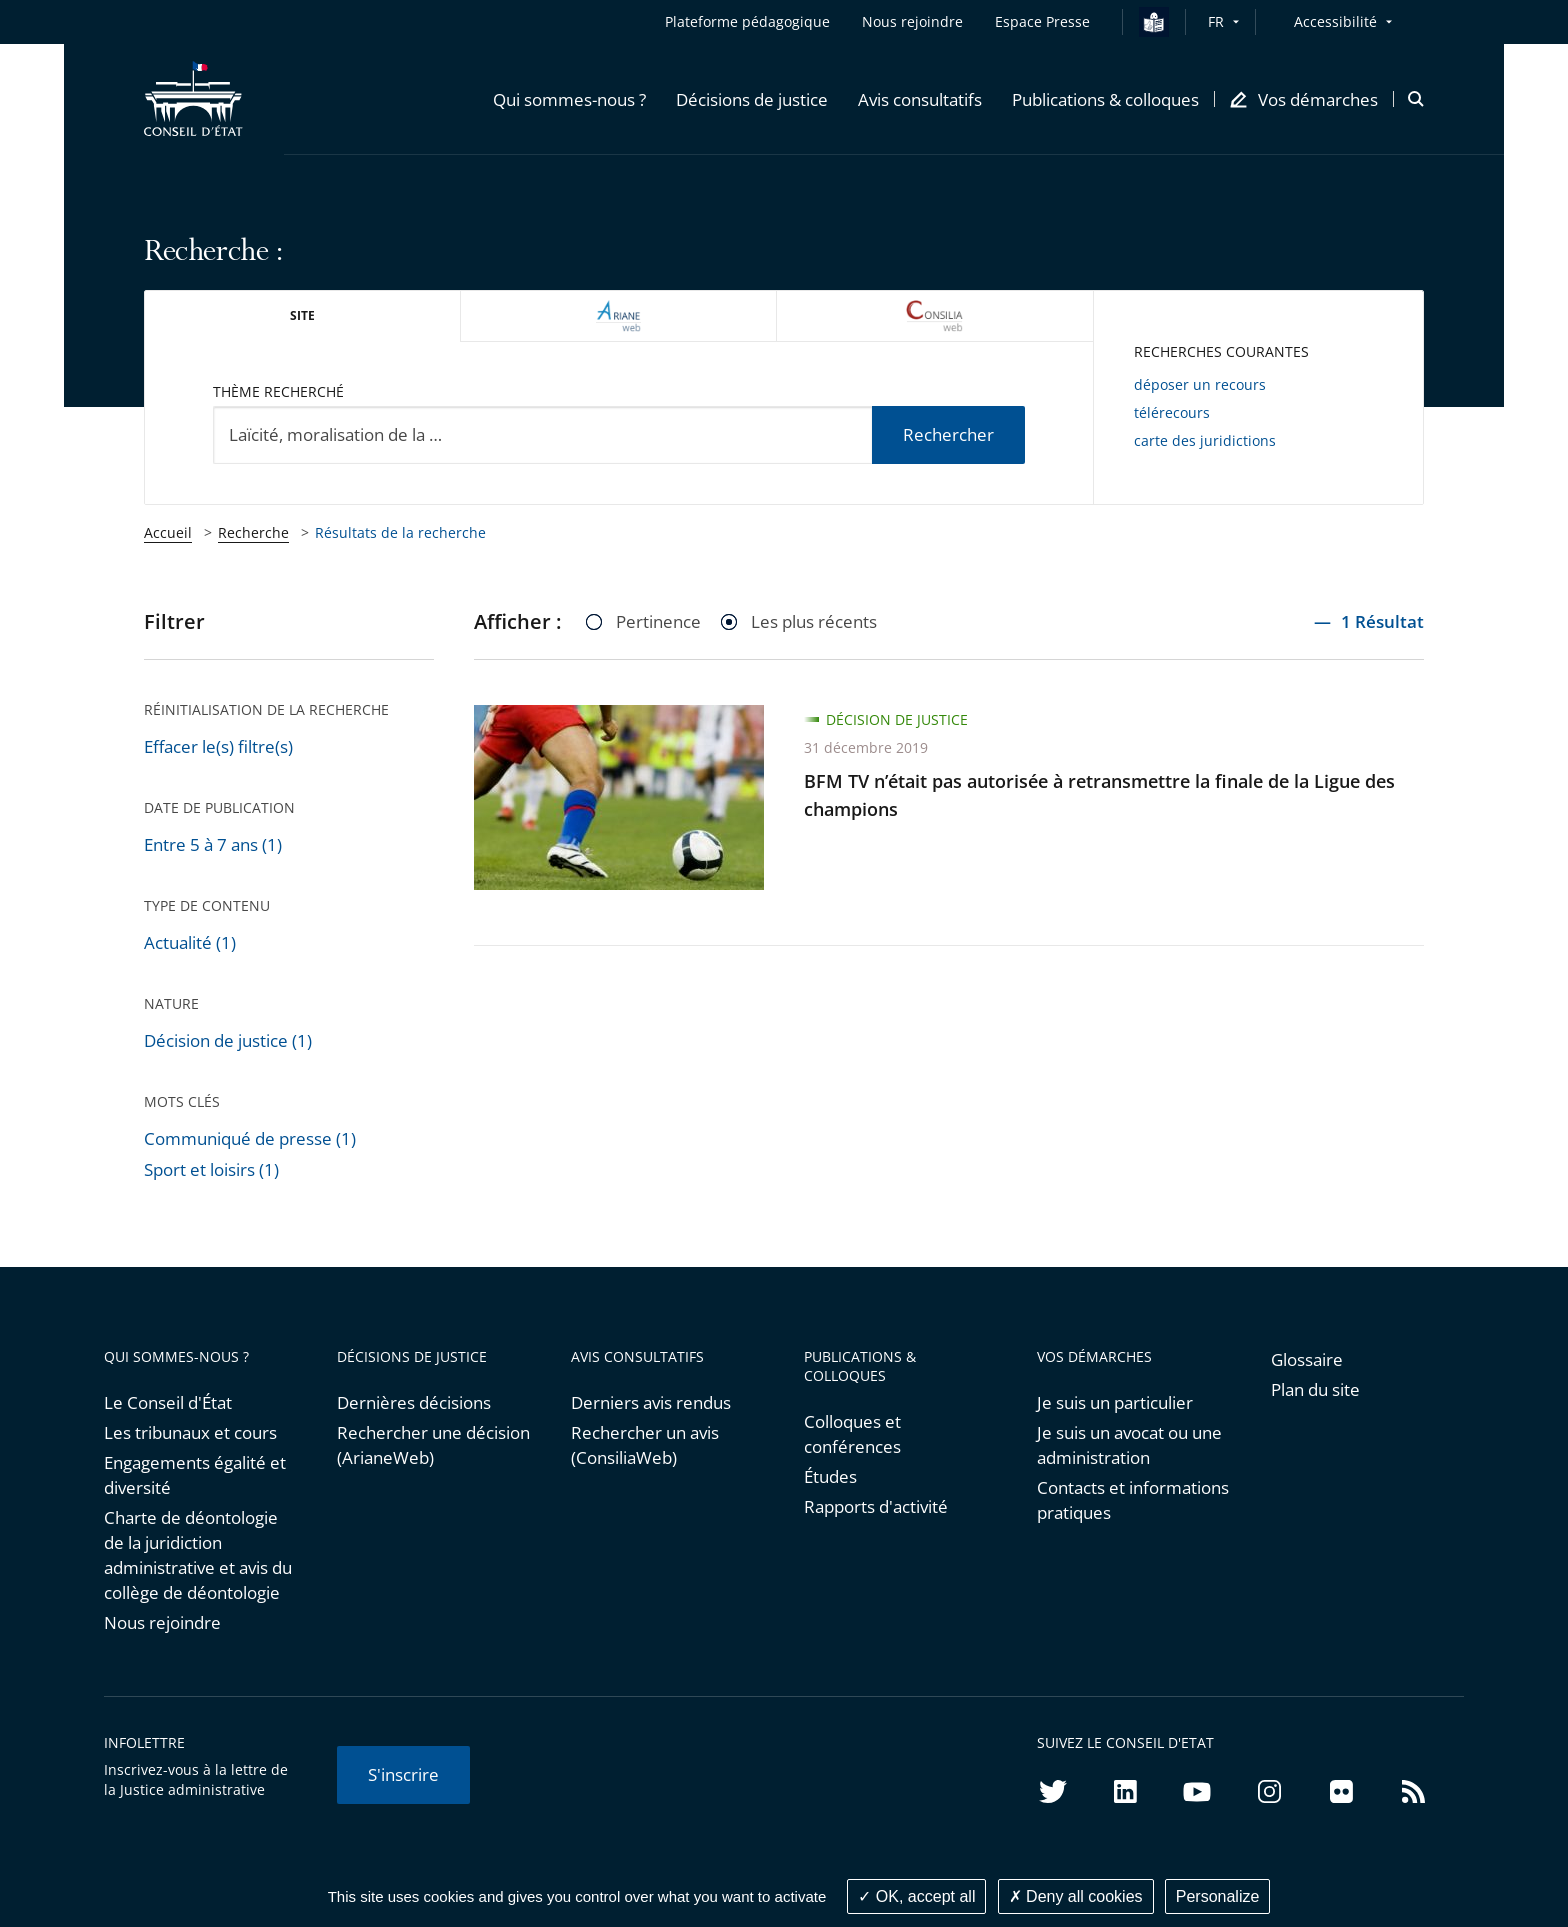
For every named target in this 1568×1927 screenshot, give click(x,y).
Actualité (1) (190, 942)
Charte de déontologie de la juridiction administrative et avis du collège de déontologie (198, 1555)
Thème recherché (278, 391)
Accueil (168, 532)
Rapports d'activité (876, 1506)
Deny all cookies (1076, 1896)
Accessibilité (1335, 21)
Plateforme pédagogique (747, 21)
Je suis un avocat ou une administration (1129, 1445)
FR (1216, 21)
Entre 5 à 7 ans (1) (213, 844)
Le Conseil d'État (168, 1402)
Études (830, 1476)
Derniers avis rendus (651, 1402)
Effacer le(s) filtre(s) (218, 746)
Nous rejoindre (162, 1622)
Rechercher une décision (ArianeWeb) (433, 1445)
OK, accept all (916, 1896)
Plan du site (1315, 1389)
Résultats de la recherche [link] (400, 532)
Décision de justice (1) (228, 1040)
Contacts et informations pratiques (1133, 1500)
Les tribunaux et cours (190, 1432)
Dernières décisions (414, 1402)
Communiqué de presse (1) (250, 1138)
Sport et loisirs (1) (211, 1169)
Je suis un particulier (1115, 1402)
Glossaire (1307, 1359)
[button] (569, 99)
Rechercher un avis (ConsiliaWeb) (645, 1445)
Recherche (253, 532)
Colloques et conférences (852, 1434)
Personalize (1218, 1896)
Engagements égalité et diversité (195, 1475)
